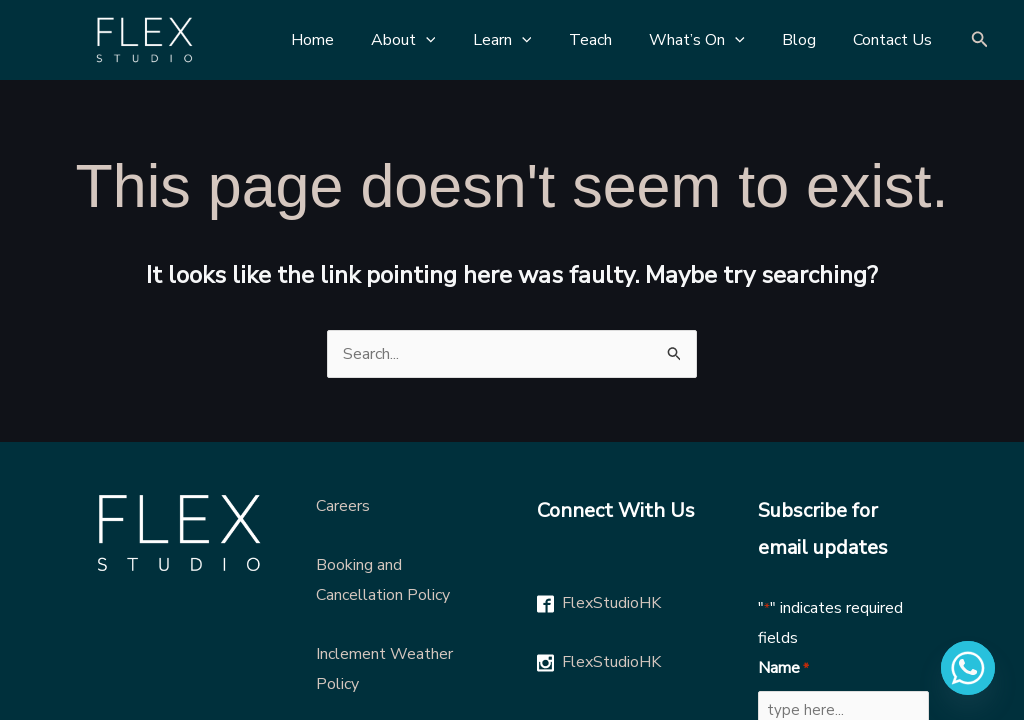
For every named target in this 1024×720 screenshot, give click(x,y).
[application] (455, 40)
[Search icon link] (980, 40)
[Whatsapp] (968, 668)
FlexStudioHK (611, 603)
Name (783, 669)
